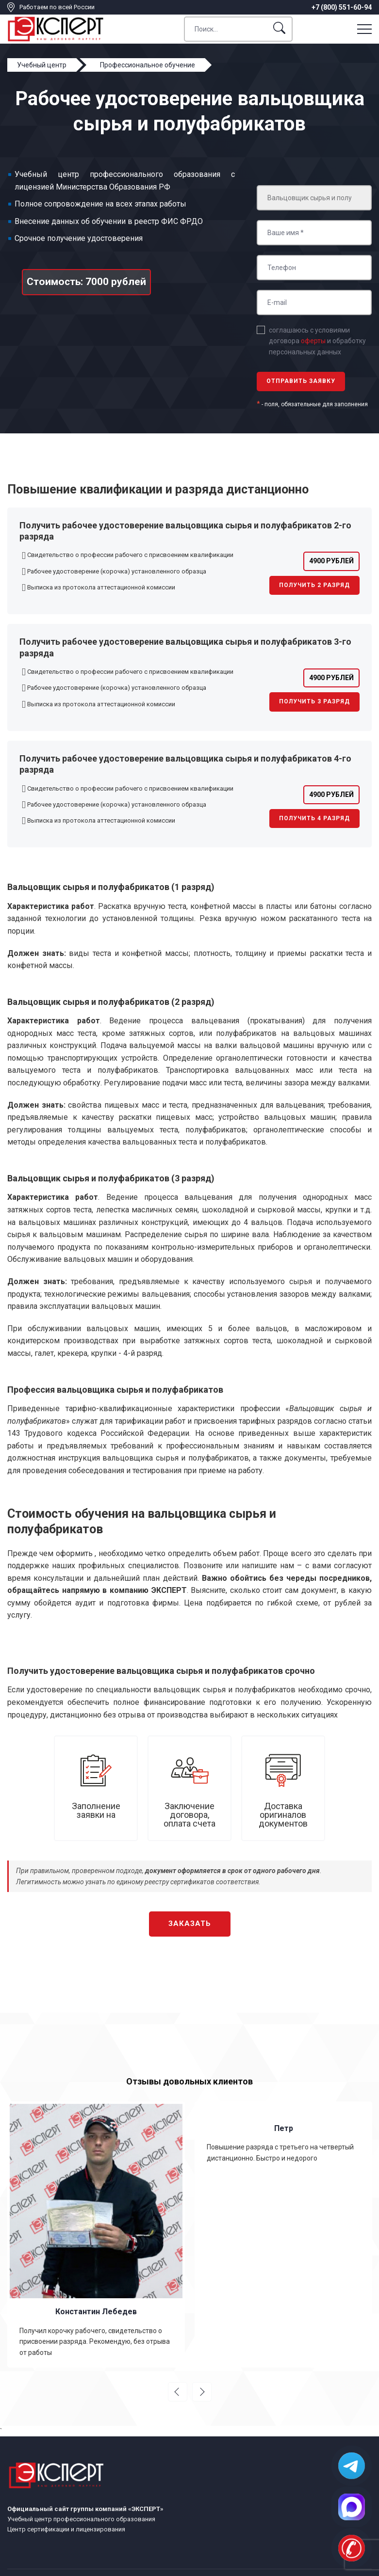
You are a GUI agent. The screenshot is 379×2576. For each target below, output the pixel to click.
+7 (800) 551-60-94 (342, 7)
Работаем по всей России (57, 7)
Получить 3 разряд (314, 701)
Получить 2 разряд (314, 585)
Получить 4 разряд (314, 818)
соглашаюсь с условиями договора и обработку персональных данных (317, 341)
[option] (96, 2234)
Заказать (189, 1923)
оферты (313, 341)
